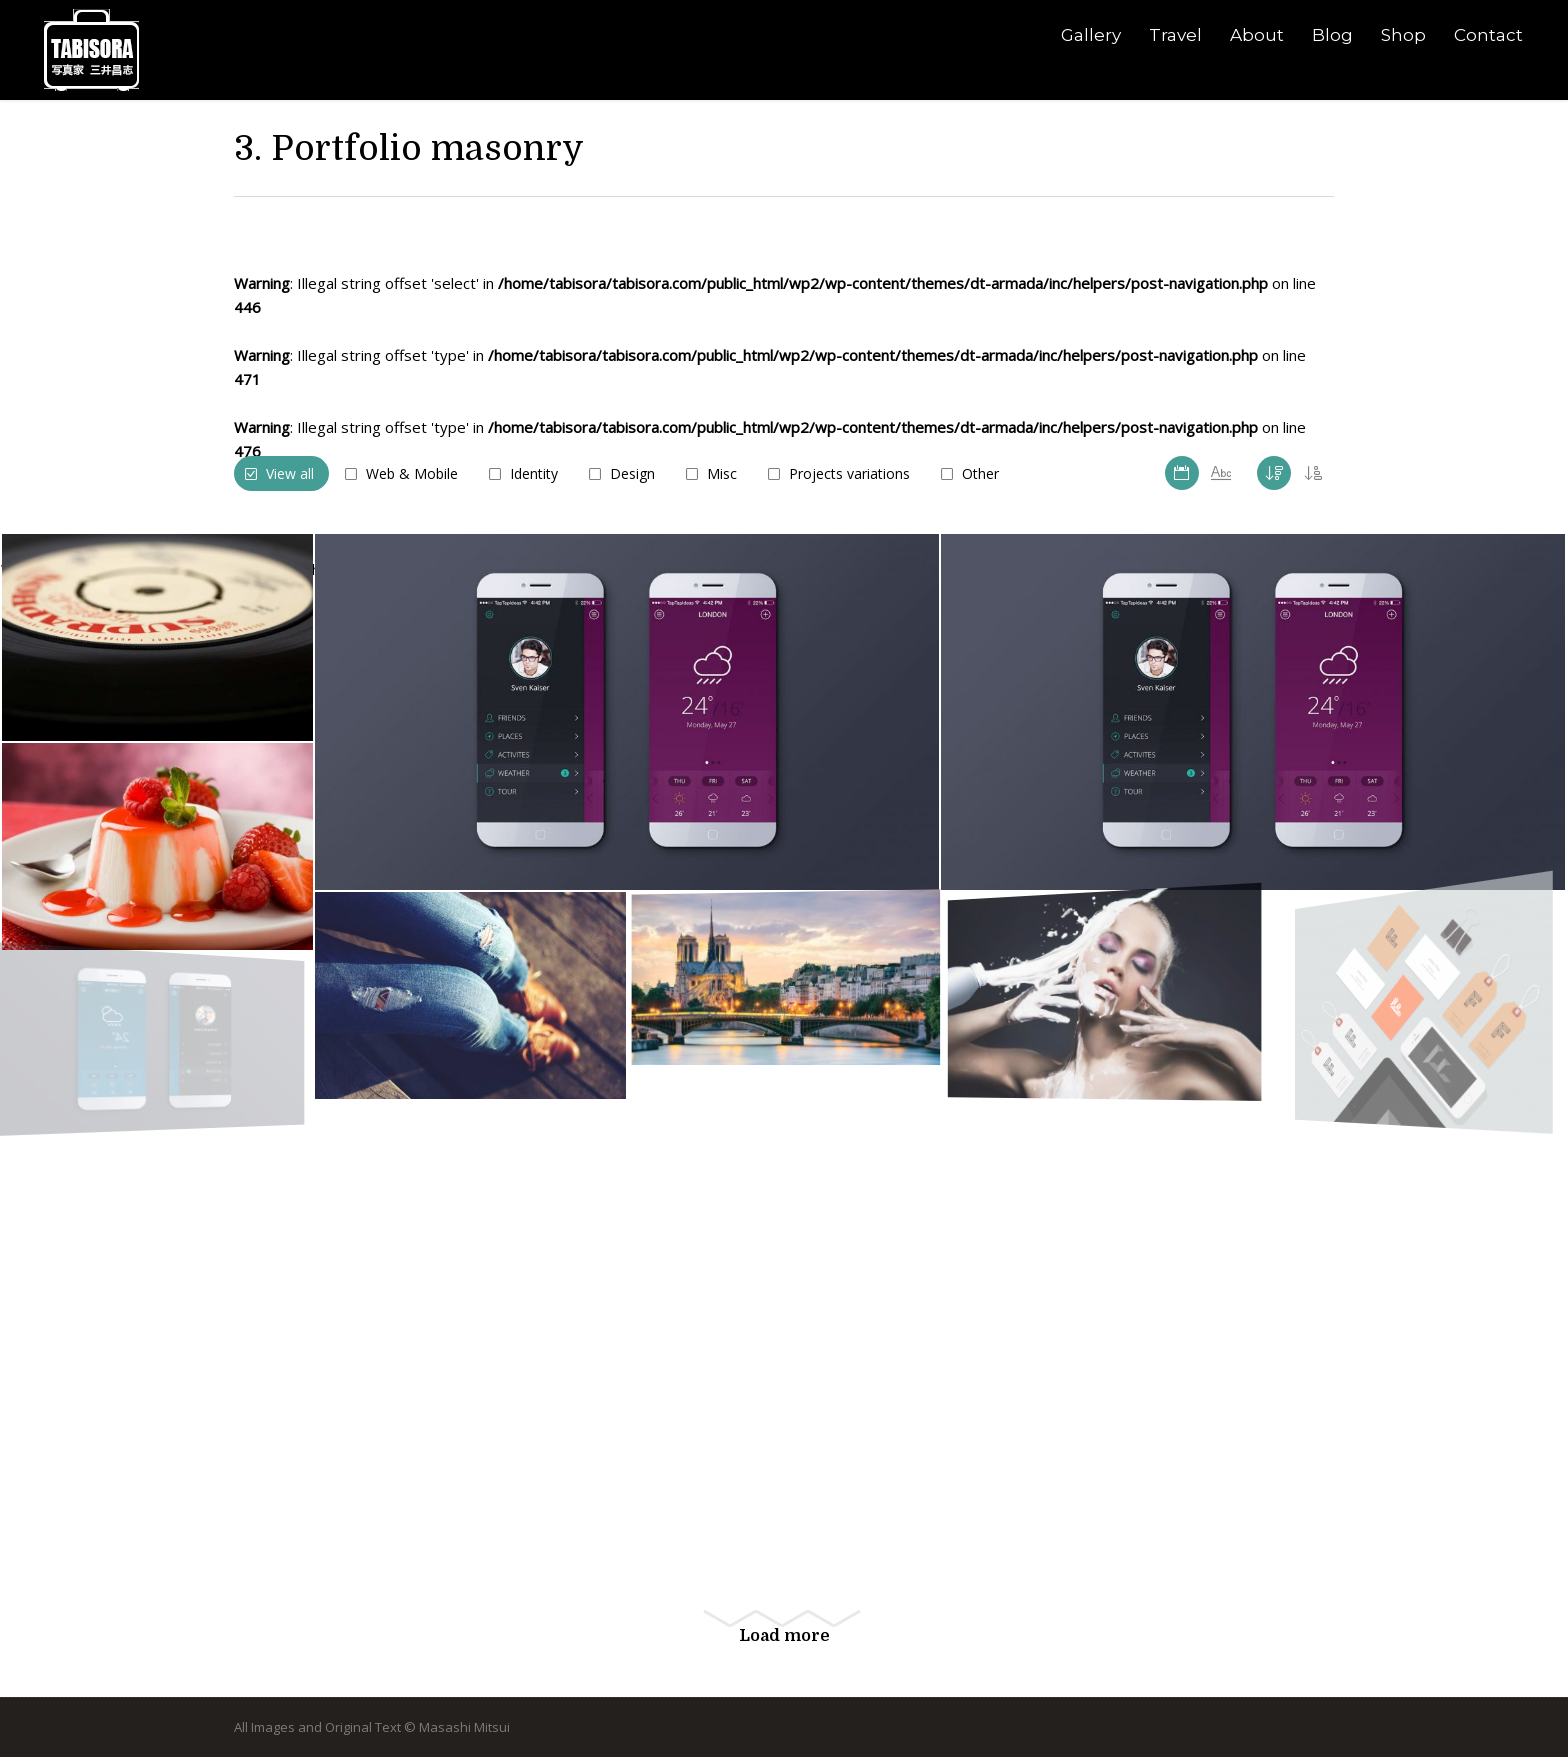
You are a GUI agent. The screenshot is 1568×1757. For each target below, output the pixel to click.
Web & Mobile (412, 473)
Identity (534, 473)
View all (290, 473)
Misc (722, 473)
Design (632, 473)
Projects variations (849, 473)
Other (980, 473)
